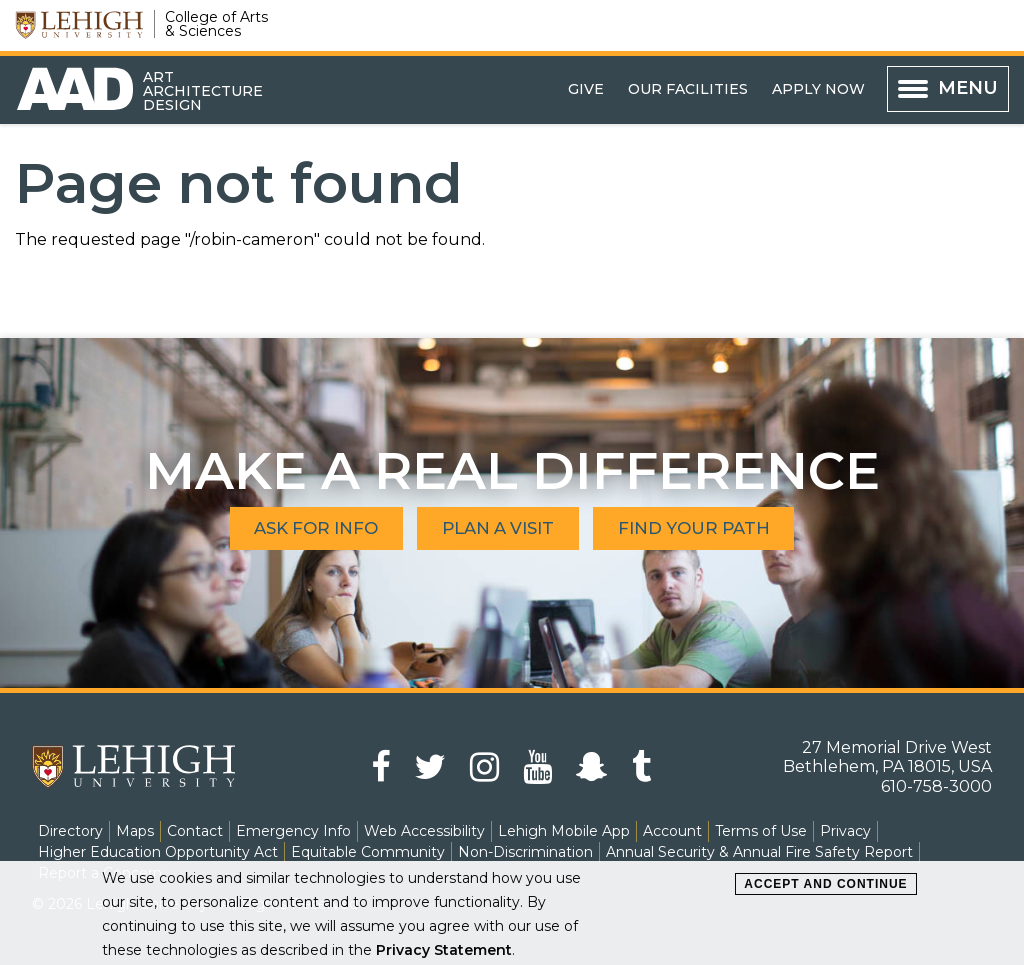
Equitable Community (368, 852)
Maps (135, 831)
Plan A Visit (498, 529)
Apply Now (818, 89)
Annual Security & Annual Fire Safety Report (759, 852)
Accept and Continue (825, 884)
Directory (70, 831)
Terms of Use (761, 831)
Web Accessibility (424, 831)
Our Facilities (688, 89)
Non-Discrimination (525, 852)
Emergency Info (293, 831)
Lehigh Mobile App (564, 831)
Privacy (845, 831)
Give (586, 89)
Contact (195, 831)
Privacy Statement (444, 950)
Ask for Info (295, 529)
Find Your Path (715, 529)
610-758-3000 (936, 786)
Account (672, 831)
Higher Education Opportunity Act (158, 852)
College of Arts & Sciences (216, 24)
